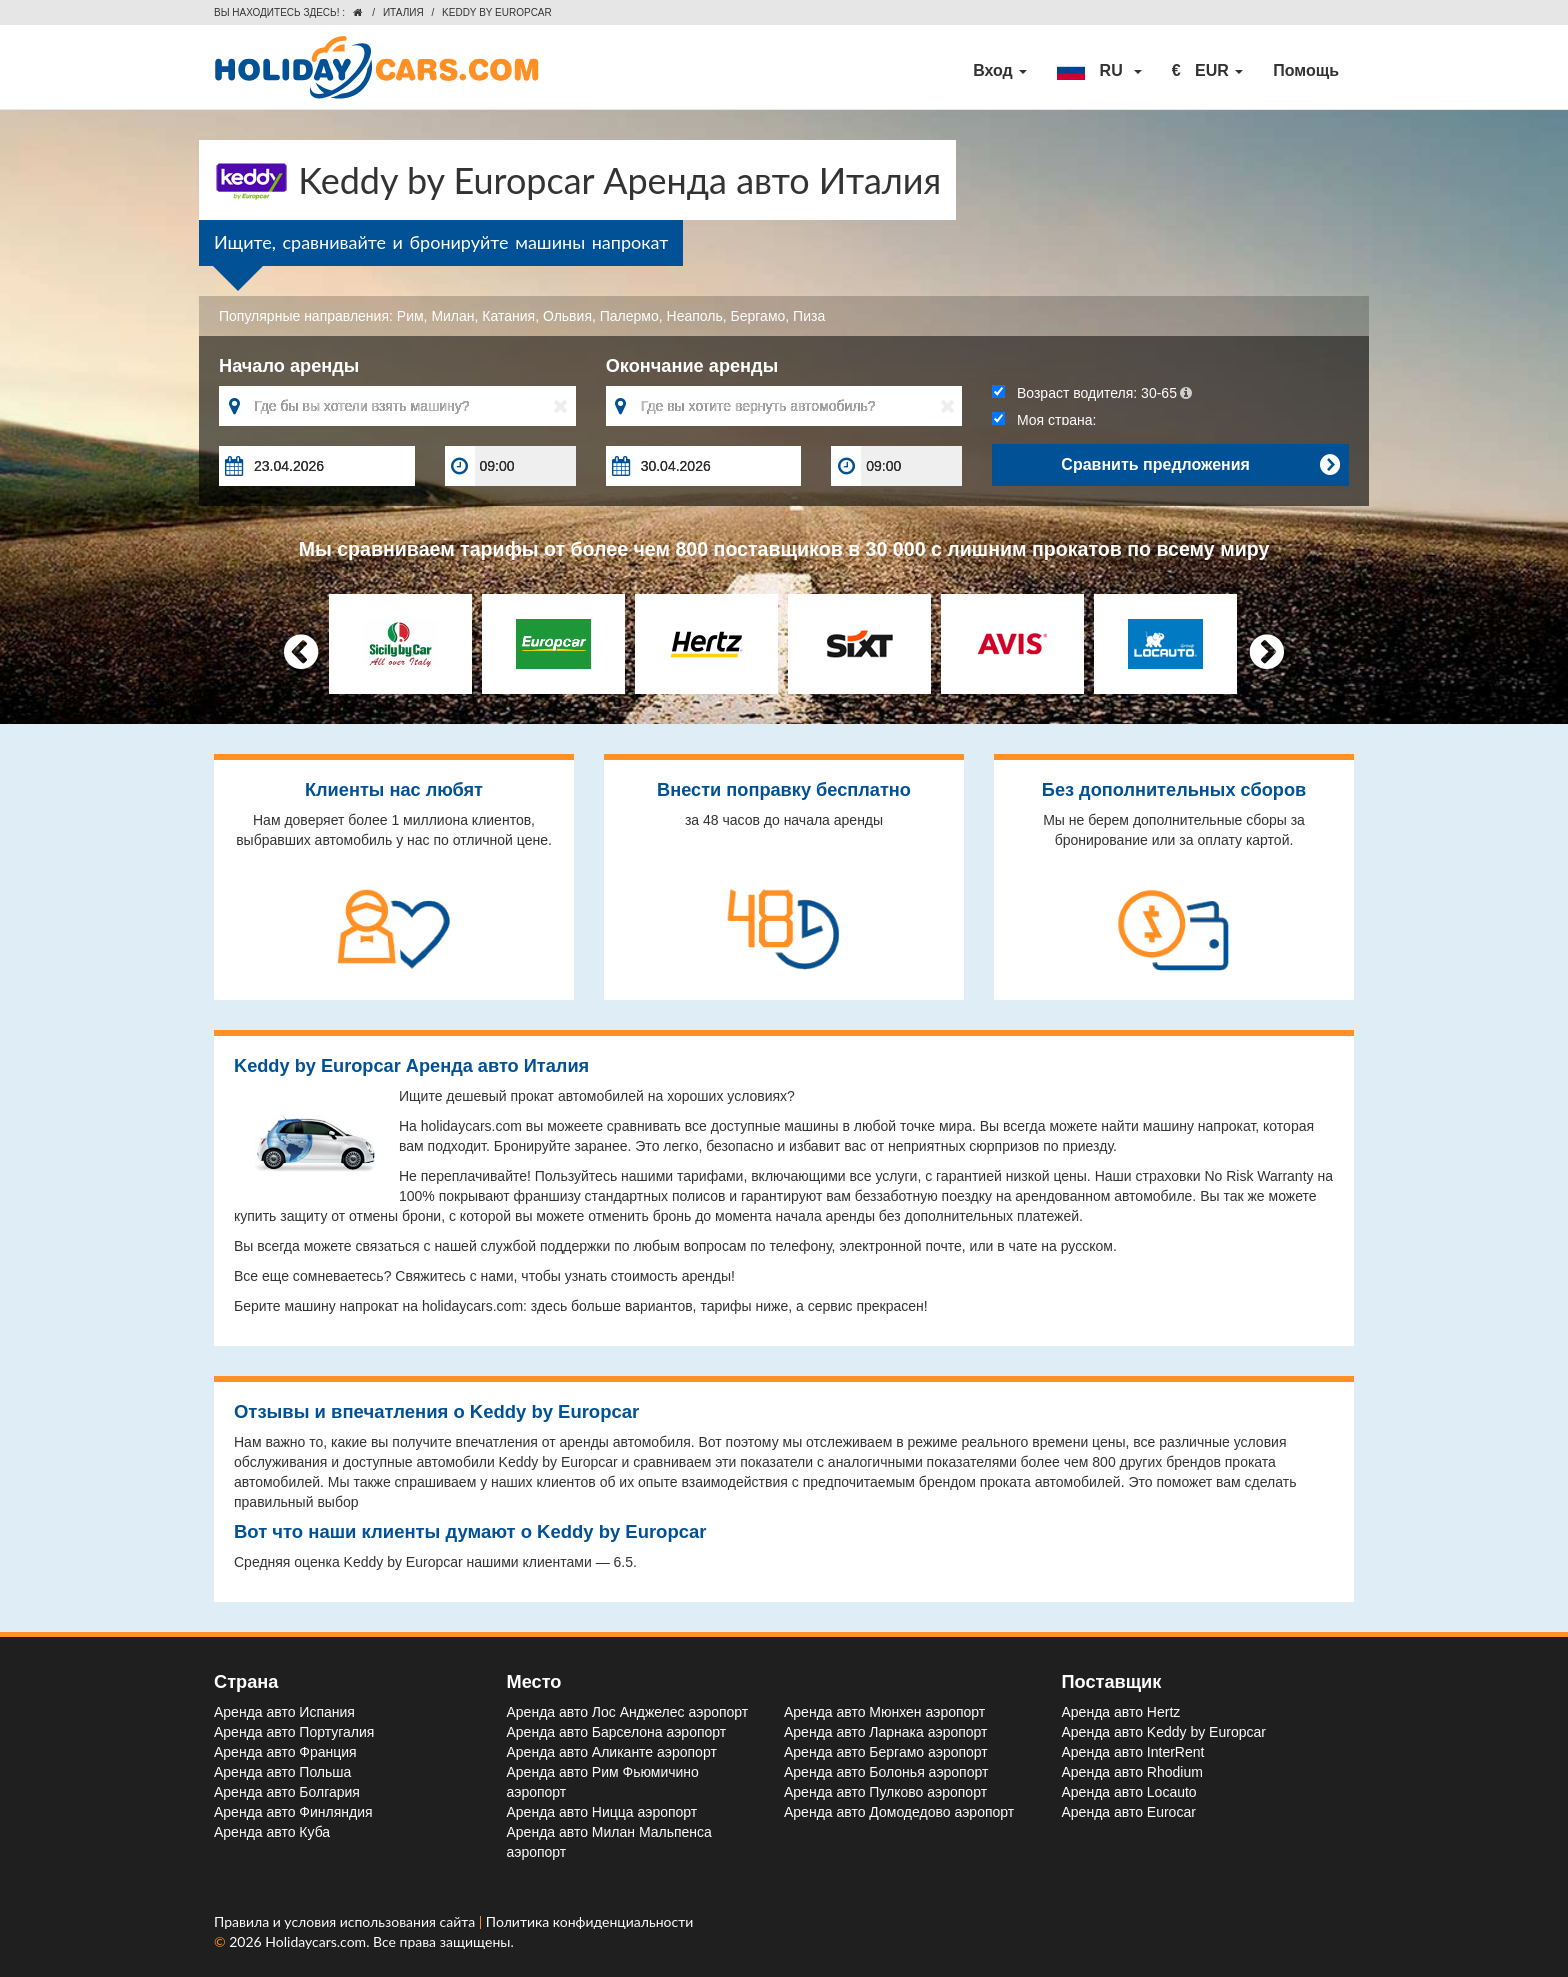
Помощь (1306, 70)
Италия (403, 12)
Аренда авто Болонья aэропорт (886, 1772)
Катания (508, 316)
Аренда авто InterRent (1133, 1752)
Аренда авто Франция (285, 1752)
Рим (410, 316)
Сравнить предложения (1200, 465)
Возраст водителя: (1092, 393)
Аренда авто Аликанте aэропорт (612, 1752)
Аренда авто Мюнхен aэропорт (884, 1712)
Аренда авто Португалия (294, 1732)
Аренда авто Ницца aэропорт (602, 1812)
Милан (452, 316)
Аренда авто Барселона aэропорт (617, 1732)
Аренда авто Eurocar (1129, 1812)
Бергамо (758, 316)
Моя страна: (1044, 420)
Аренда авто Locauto (1129, 1792)
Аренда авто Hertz (1121, 1712)
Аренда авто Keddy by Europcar (1164, 1732)
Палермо (629, 316)
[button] (1099, 71)
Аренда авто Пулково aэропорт (885, 1792)
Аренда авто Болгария (287, 1792)
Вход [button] (1000, 70)
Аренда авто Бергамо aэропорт (886, 1752)
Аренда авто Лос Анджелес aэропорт (628, 1712)
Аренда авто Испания (284, 1712)
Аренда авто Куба (272, 1832)
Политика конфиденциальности (590, 1921)
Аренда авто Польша (282, 1772)
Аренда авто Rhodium (1132, 1772)
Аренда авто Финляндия (293, 1812)
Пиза (809, 316)
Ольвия (567, 316)
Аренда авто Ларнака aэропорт (885, 1732)
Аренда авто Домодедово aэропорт (899, 1812)
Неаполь (695, 316)
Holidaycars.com (315, 1941)
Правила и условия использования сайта (346, 1921)
